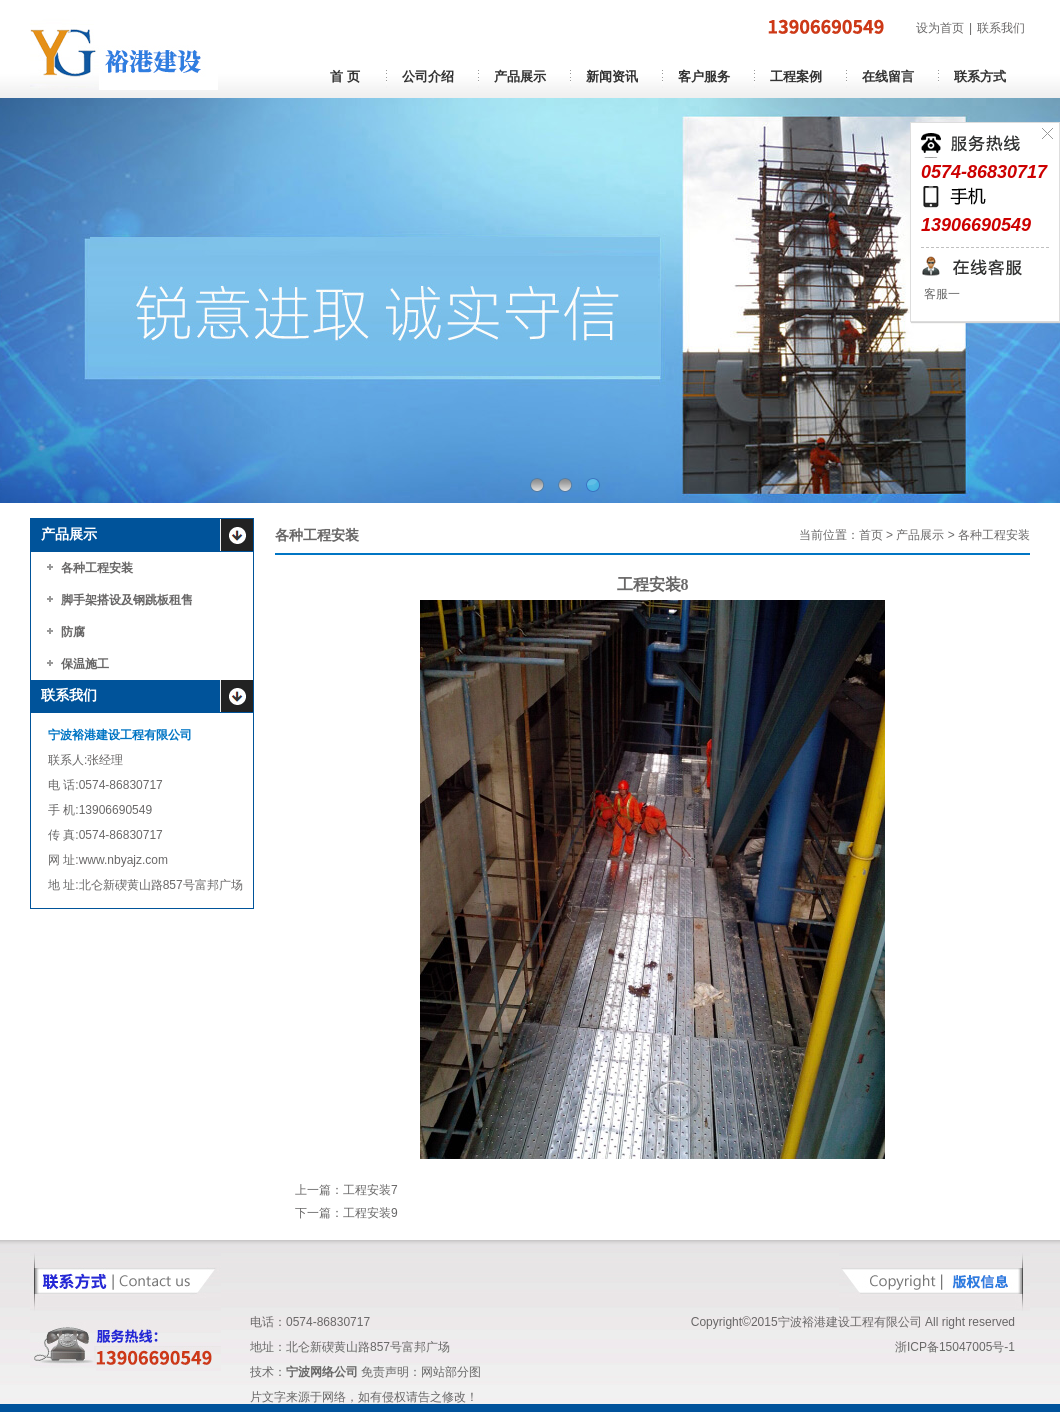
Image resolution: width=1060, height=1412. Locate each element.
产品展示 (520, 76)
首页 (871, 535)
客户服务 (704, 76)
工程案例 (796, 76)
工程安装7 (370, 1190)
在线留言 (888, 76)
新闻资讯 (612, 76)
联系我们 (1001, 28)
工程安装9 (370, 1213)
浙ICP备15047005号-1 (955, 1347)
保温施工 (85, 664)
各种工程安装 (97, 568)
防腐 (73, 632)
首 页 (344, 76)
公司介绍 (428, 76)
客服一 (940, 294)
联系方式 (980, 76)
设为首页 (940, 28)
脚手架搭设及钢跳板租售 (127, 600)
